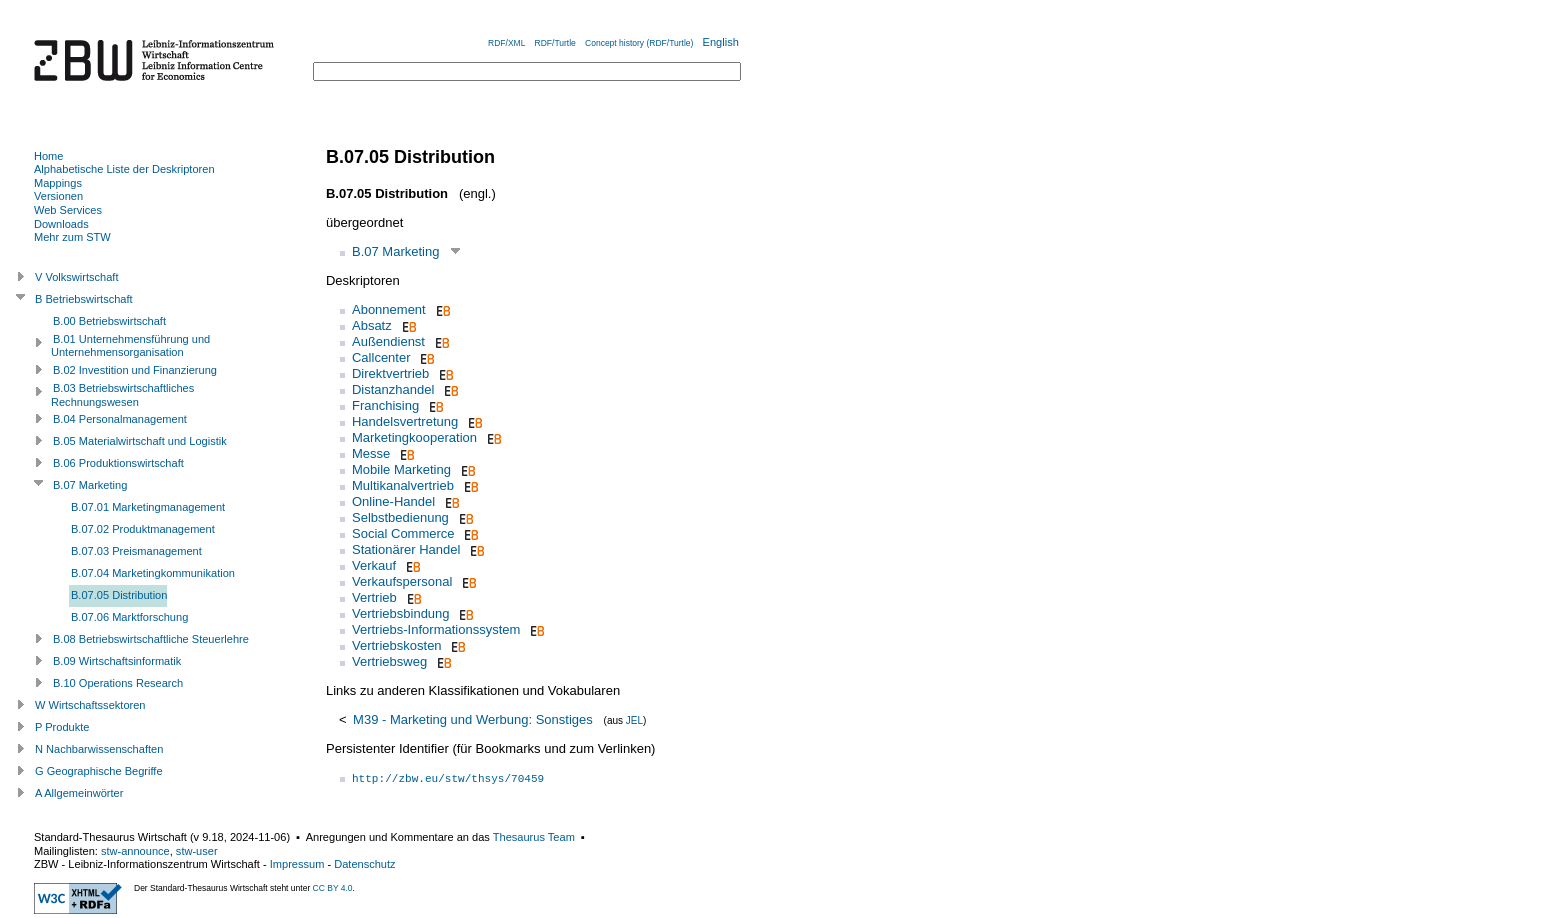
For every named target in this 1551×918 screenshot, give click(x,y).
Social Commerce (403, 533)
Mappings (58, 183)
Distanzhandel (393, 389)
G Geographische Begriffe (99, 771)
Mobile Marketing (401, 469)
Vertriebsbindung (401, 613)
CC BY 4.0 (333, 888)
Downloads (61, 224)
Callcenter (381, 357)
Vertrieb (374, 597)
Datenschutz (364, 864)
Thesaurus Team (534, 837)
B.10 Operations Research (118, 683)
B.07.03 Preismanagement (136, 551)
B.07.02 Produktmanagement (143, 529)
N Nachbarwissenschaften (99, 749)
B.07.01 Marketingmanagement (148, 507)
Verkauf (374, 565)
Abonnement (389, 309)
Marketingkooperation (414, 437)
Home (48, 156)
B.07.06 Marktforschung (129, 617)
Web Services (68, 210)
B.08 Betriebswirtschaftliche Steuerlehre (151, 639)
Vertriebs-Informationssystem (436, 629)
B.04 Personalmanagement (120, 419)
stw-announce (135, 851)
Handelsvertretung (405, 421)
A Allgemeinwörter (79, 793)
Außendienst (388, 341)
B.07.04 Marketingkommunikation (153, 573)
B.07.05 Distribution (119, 595)
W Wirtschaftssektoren (90, 705)
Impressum (297, 864)
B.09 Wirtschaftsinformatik (117, 661)
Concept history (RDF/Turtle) (639, 43)
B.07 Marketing (395, 251)
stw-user (197, 851)
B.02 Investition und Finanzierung (135, 370)
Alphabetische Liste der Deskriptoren (124, 169)
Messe (371, 453)
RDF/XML (506, 43)
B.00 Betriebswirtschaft (109, 321)
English (721, 42)
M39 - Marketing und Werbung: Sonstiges (473, 719)
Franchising (385, 405)
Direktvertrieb (390, 373)
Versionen (58, 196)
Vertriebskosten (397, 645)
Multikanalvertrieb (403, 485)
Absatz (372, 325)
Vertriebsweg (389, 661)
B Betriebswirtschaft (84, 299)
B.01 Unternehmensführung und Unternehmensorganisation (130, 346)
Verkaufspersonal (402, 581)
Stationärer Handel (406, 549)
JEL (634, 720)
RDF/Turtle (555, 43)
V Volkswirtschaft (77, 277)
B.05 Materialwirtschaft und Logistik (140, 441)
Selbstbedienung (400, 517)
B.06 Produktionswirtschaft (118, 463)
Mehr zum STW (72, 237)
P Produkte (62, 727)
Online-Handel (393, 501)
